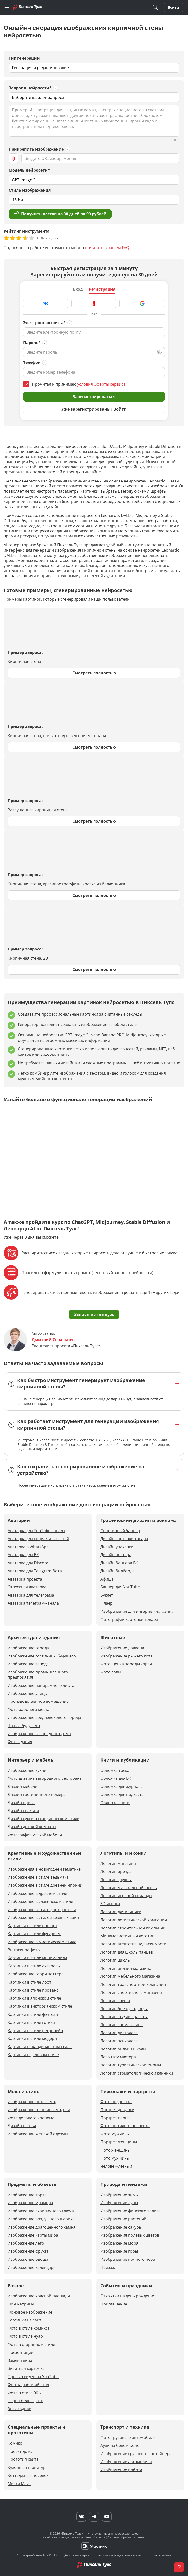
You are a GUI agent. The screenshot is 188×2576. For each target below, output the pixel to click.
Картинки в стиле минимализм (37, 1957)
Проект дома (20, 2451)
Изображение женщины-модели (39, 2109)
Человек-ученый (116, 2166)
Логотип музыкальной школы (128, 1887)
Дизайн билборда (117, 1571)
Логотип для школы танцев (126, 1952)
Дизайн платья (22, 2125)
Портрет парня (115, 2118)
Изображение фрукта (28, 2251)
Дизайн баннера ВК (119, 1563)
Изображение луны (119, 2202)
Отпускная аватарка (27, 1587)
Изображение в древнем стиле (37, 1893)
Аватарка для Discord (28, 1563)
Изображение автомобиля (126, 2461)
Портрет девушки (117, 2109)
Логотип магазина (118, 1863)
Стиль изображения (30, 190)
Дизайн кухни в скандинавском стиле (43, 1818)
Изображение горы (119, 2251)
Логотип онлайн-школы (123, 2049)
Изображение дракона (122, 1648)
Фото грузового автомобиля (128, 2437)
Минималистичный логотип (127, 1936)
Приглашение (113, 2304)
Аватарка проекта (25, 1579)
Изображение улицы (27, 1693)
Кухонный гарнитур (27, 2467)
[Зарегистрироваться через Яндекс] (94, 304)
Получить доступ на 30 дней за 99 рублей (60, 214)
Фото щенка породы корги (126, 1664)
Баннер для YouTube (120, 1587)
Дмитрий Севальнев (53, 1339)
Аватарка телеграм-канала (33, 1603)
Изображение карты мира (33, 2235)
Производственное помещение (38, 1701)
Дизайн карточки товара (124, 1538)
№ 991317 (50, 2555)
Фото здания (20, 1741)
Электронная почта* (44, 322)
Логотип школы (115, 1960)
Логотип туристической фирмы (130, 2065)
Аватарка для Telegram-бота (35, 1571)
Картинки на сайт (24, 2320)
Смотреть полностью (94, 673)
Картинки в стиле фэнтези (33, 2014)
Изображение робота (121, 2469)
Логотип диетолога (119, 2032)
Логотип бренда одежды (124, 2008)
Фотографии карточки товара (129, 1619)
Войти (173, 7)
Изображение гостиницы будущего (42, 1656)
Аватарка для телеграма (31, 1595)
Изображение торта (27, 2195)
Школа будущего (24, 1725)
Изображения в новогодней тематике (44, 1869)
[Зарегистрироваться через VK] (45, 304)
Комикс (15, 2443)
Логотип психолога (119, 2041)
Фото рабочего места (28, 1709)
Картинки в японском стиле (34, 1998)
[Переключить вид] (159, 352)
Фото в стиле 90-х (24, 2392)
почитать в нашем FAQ (107, 247)
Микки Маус (19, 2483)
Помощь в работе (158, 2555)
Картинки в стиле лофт (29, 1982)
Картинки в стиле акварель (34, 1966)
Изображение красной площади (39, 2296)
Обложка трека (114, 1770)
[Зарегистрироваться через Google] (142, 304)
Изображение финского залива (130, 2211)
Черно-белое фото (25, 2400)
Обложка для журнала (121, 1786)
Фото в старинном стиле (31, 2344)
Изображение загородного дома (39, 1733)
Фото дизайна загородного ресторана (45, 1778)
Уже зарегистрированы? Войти (94, 409)
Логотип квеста (115, 2000)
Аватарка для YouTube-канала (36, 1530)
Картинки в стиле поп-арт (32, 1925)
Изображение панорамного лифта (41, 1685)
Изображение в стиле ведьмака (38, 1877)
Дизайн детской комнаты (32, 1826)
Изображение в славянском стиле (40, 1901)
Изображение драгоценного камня (42, 2227)
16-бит (94, 200)
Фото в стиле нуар (25, 2336)
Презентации (20, 2352)
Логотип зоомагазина (121, 2024)
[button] (179, 2567)
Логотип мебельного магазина (130, 1976)
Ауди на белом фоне (119, 2445)
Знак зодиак (19, 2408)
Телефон (32, 362)
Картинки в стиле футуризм (34, 1933)
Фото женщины (115, 2150)
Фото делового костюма (31, 2118)
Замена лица (20, 2360)
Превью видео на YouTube (33, 2376)
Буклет (106, 1595)
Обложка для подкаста (122, 1794)
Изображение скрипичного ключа (41, 2211)
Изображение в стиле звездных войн (43, 1917)
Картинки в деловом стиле (33, 2054)
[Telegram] (94, 2517)
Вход (78, 289)
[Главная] (27, 7)
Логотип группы (116, 1879)
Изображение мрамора (30, 2202)
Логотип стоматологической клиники (136, 2073)
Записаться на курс (94, 1314)
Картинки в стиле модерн (32, 2038)
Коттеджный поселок (28, 2475)
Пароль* (32, 342)
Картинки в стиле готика (31, 2022)
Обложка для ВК (115, 1778)
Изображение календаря (32, 2267)
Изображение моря (119, 2243)
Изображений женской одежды (38, 2134)
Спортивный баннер (120, 1530)
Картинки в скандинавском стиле (40, 2046)
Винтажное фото (24, 1950)
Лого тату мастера (118, 2057)
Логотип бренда (116, 1871)
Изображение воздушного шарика (41, 2219)
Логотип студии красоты (124, 2016)
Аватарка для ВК (23, 1554)
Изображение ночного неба (127, 2259)
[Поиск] (155, 7)
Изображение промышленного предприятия (38, 1675)
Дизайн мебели (22, 1786)
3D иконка (110, 1903)
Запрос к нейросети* (30, 87)
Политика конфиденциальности (117, 2555)
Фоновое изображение (30, 2312)
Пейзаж (107, 2267)
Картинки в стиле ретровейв (35, 2030)
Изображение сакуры (121, 2227)
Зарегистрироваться (94, 396)
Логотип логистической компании (133, 1920)
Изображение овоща (28, 2259)
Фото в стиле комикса (29, 2328)
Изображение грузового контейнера (136, 2453)
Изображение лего (26, 2243)
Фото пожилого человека (125, 2125)
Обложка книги (115, 1802)
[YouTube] (107, 2517)
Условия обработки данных (127, 2537)
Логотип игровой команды (126, 1895)
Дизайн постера (115, 1554)
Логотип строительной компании (132, 1928)
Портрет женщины (118, 2142)
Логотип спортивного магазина (131, 1992)
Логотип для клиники (120, 1911)
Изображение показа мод (32, 2101)
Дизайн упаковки (116, 1547)
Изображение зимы (119, 2195)
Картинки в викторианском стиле (40, 2006)
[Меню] (7, 7)
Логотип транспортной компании (133, 1984)
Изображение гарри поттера (35, 1974)
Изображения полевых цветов (129, 2235)
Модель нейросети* (29, 170)
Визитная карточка (26, 2368)
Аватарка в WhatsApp (28, 1547)
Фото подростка (116, 2101)
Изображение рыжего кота (126, 1656)
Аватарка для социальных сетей (38, 1538)
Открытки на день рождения (127, 2296)
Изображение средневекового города (44, 1717)
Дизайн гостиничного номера (37, 1794)
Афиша (107, 1579)
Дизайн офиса (21, 1802)
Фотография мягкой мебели (35, 1835)
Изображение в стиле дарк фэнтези (42, 1909)
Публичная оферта (75, 2555)
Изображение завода (28, 1664)
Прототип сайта (23, 2459)
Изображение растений (123, 2219)
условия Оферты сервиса (101, 384)
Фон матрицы (21, 2304)
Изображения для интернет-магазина (136, 1611)
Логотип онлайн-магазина (125, 1968)
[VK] (81, 2517)
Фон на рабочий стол (28, 2384)
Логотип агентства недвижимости (133, 1944)
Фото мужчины (115, 2134)
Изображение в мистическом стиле (42, 1941)
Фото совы (110, 1672)
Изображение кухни (27, 1770)
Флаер (106, 1603)
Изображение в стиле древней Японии (45, 1885)
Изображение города (28, 1648)
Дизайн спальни (23, 1810)
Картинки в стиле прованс (33, 1990)
